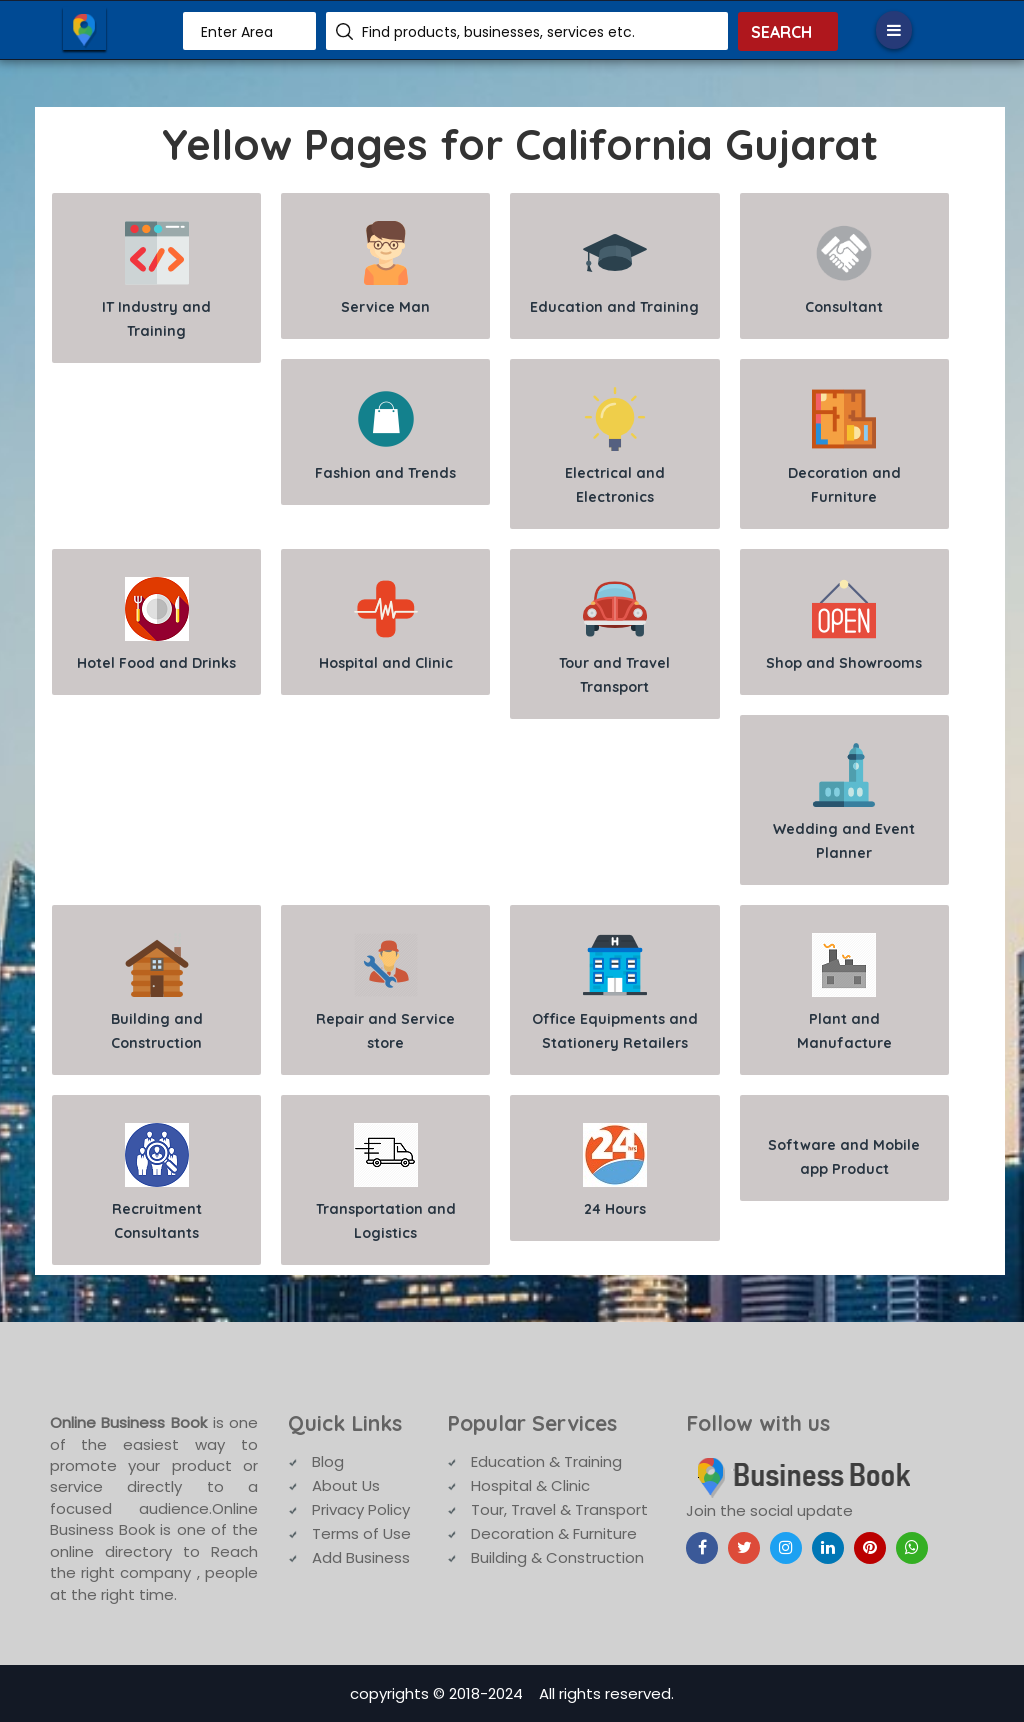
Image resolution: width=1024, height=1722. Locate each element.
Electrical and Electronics (615, 446)
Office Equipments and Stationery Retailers (615, 992)
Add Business (361, 1557)
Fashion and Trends (385, 434)
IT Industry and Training (156, 280)
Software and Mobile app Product (844, 1157)
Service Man (385, 268)
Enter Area (237, 32)
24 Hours (615, 1170)
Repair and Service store (385, 992)
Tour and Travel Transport (614, 636)
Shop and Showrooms (844, 624)
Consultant (844, 268)
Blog (328, 1461)
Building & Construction (557, 1557)
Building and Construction (157, 992)
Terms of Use (361, 1533)
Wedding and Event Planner (844, 802)
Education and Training (614, 268)
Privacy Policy (361, 1509)
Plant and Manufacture (844, 992)
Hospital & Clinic (530, 1485)
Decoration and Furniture (844, 446)
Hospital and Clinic (386, 624)
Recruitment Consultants (157, 1182)
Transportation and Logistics (386, 1182)
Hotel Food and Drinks (156, 624)
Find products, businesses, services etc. (498, 32)
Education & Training (546, 1461)
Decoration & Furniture (554, 1533)
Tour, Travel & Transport (559, 1509)
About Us (346, 1485)
